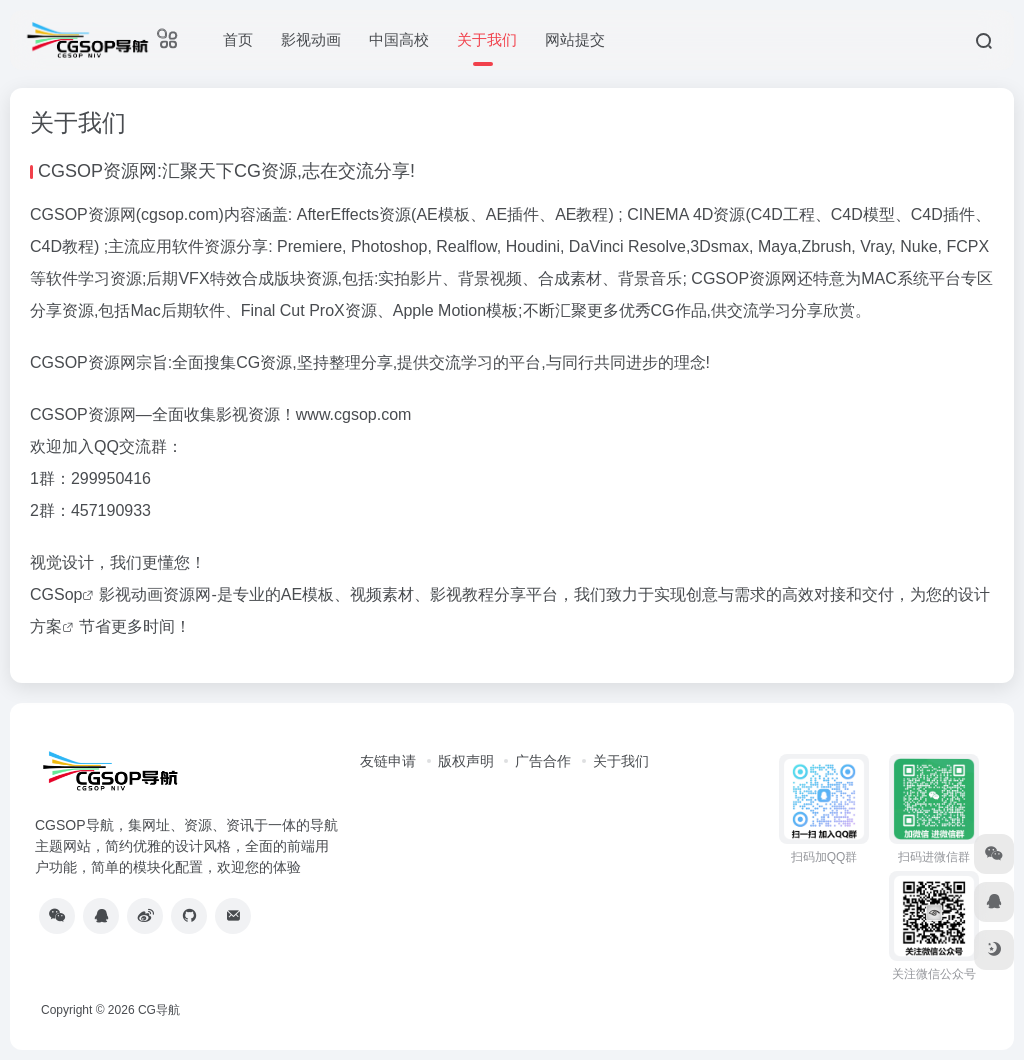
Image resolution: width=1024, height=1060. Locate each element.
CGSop (56, 594)
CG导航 (159, 1010)
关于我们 (621, 761)
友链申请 (388, 761)
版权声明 (466, 761)
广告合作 (543, 761)
